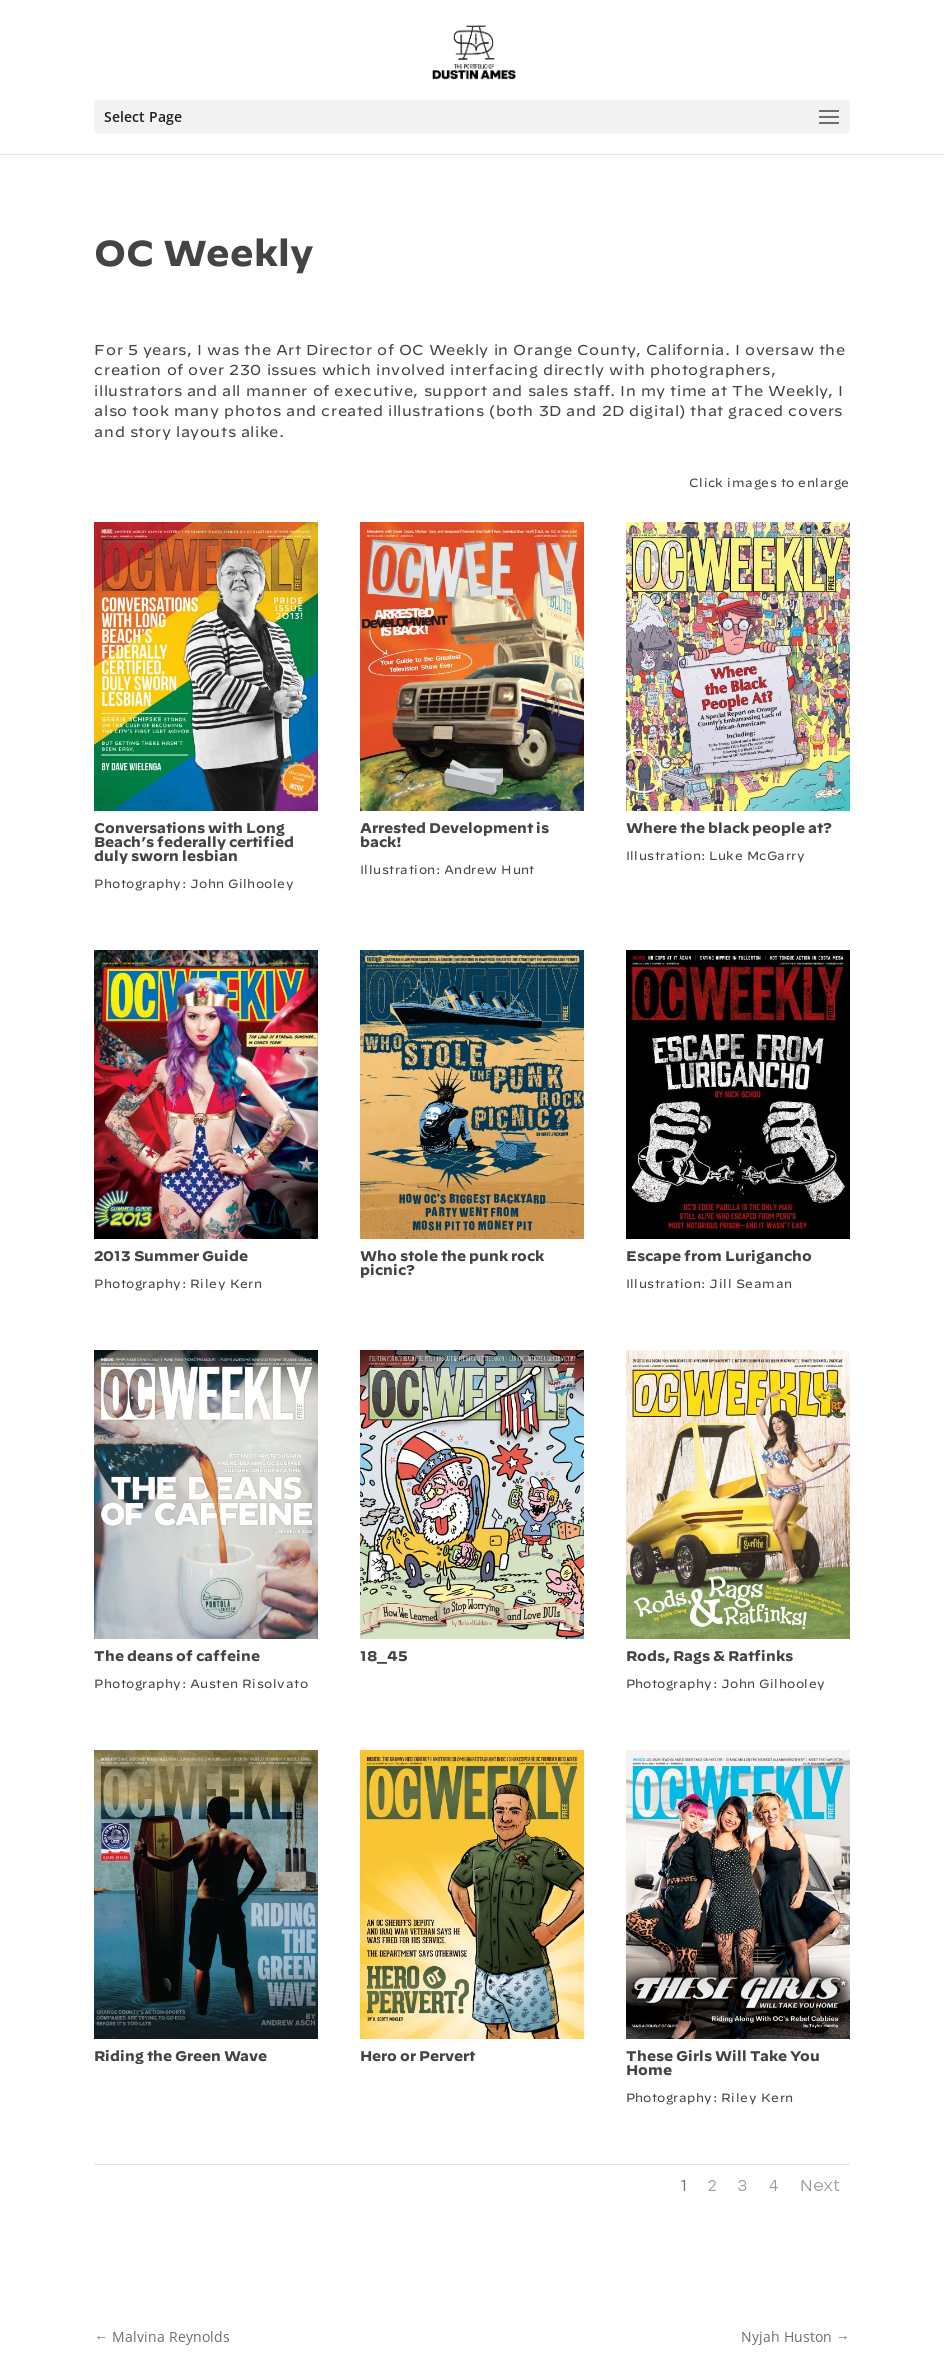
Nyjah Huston (795, 2336)
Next (820, 2186)
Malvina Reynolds (162, 2336)
